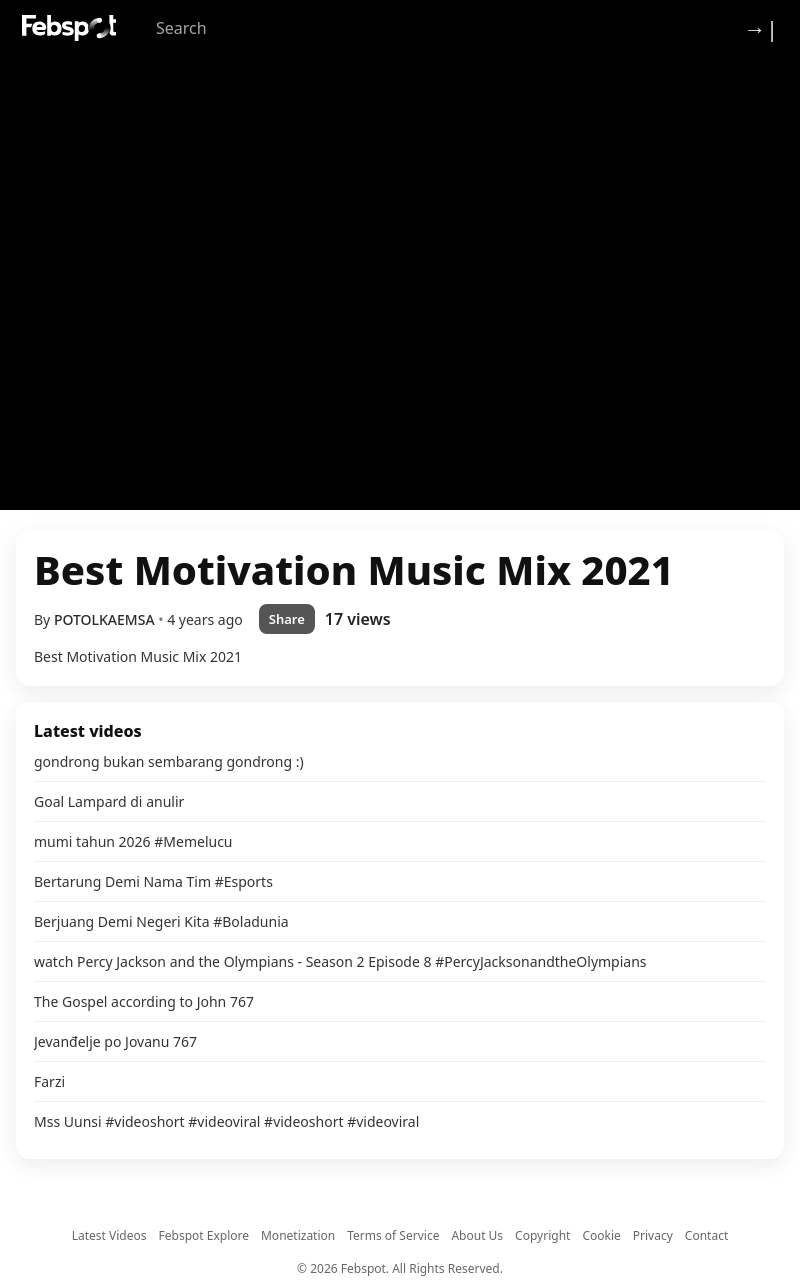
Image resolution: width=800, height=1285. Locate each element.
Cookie (601, 1235)
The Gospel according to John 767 (144, 1001)
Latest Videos (109, 1235)
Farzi (49, 1081)
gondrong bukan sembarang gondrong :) (169, 761)
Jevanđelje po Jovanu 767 (115, 1041)
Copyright (542, 1235)
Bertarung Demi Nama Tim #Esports (153, 881)
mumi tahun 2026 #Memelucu (133, 841)
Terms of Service (393, 1235)
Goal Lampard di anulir (109, 801)
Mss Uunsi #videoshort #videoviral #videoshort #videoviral (226, 1121)
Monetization (298, 1235)
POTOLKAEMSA (106, 619)
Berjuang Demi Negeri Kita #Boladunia (161, 921)
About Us (477, 1235)
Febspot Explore (204, 1235)
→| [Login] (761, 28)
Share (287, 619)
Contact (706, 1235)
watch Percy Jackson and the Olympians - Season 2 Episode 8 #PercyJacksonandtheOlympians (340, 961)
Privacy (653, 1235)
